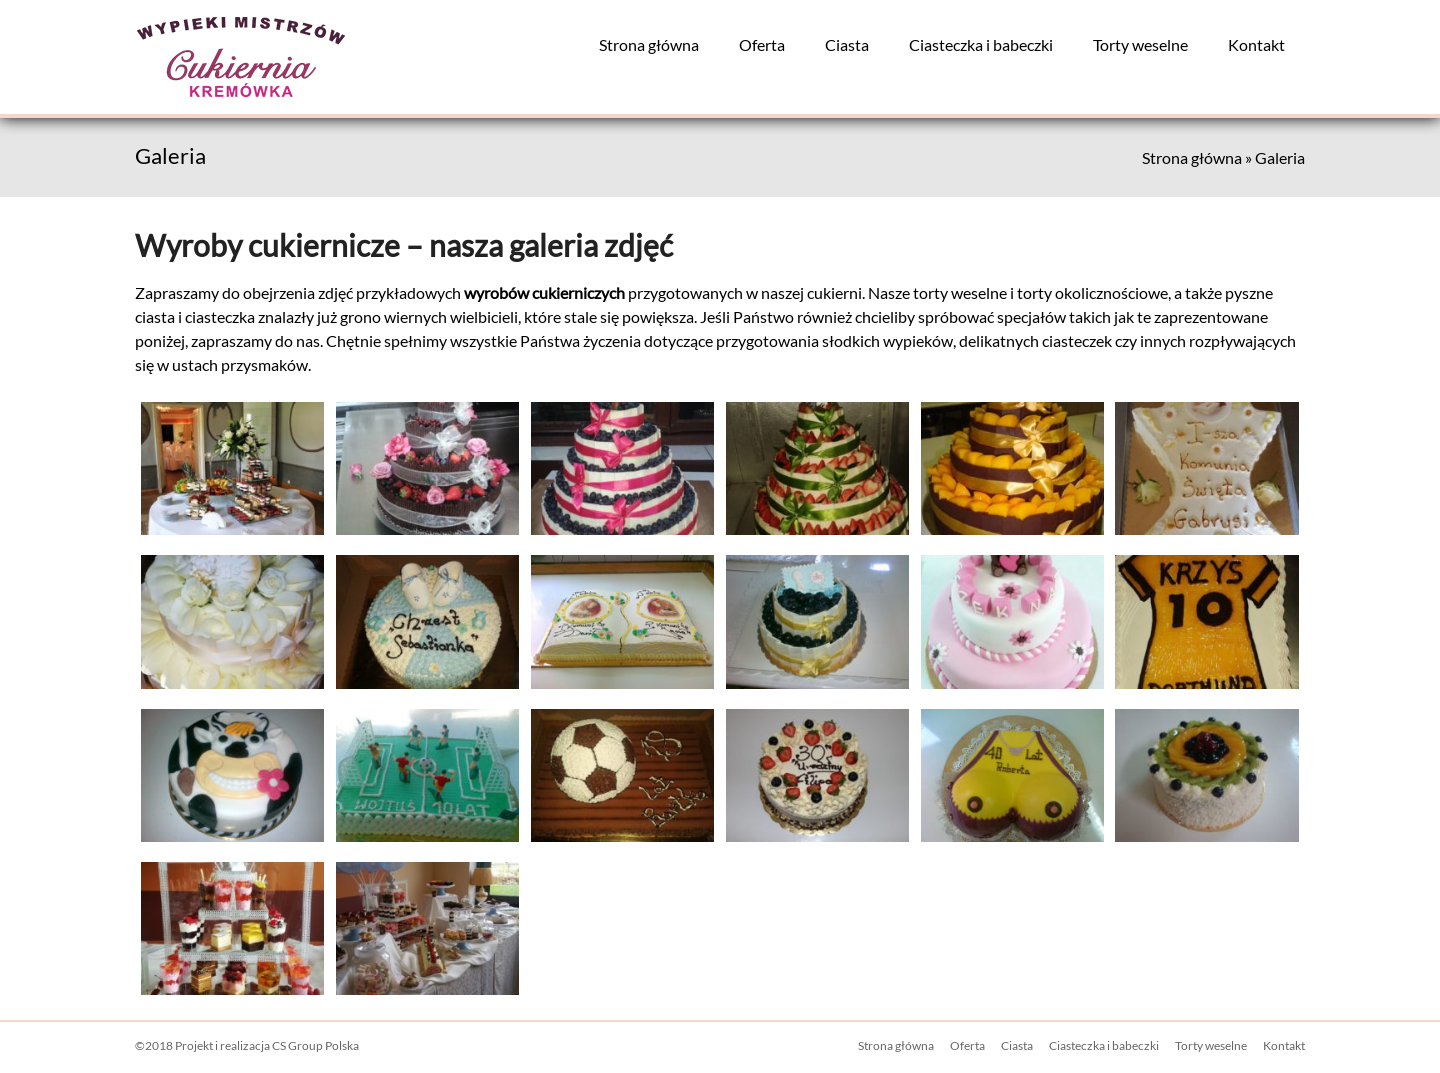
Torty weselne (1140, 44)
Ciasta (847, 44)
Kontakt (1256, 44)
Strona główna (649, 44)
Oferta (762, 44)
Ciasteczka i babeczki (981, 44)
